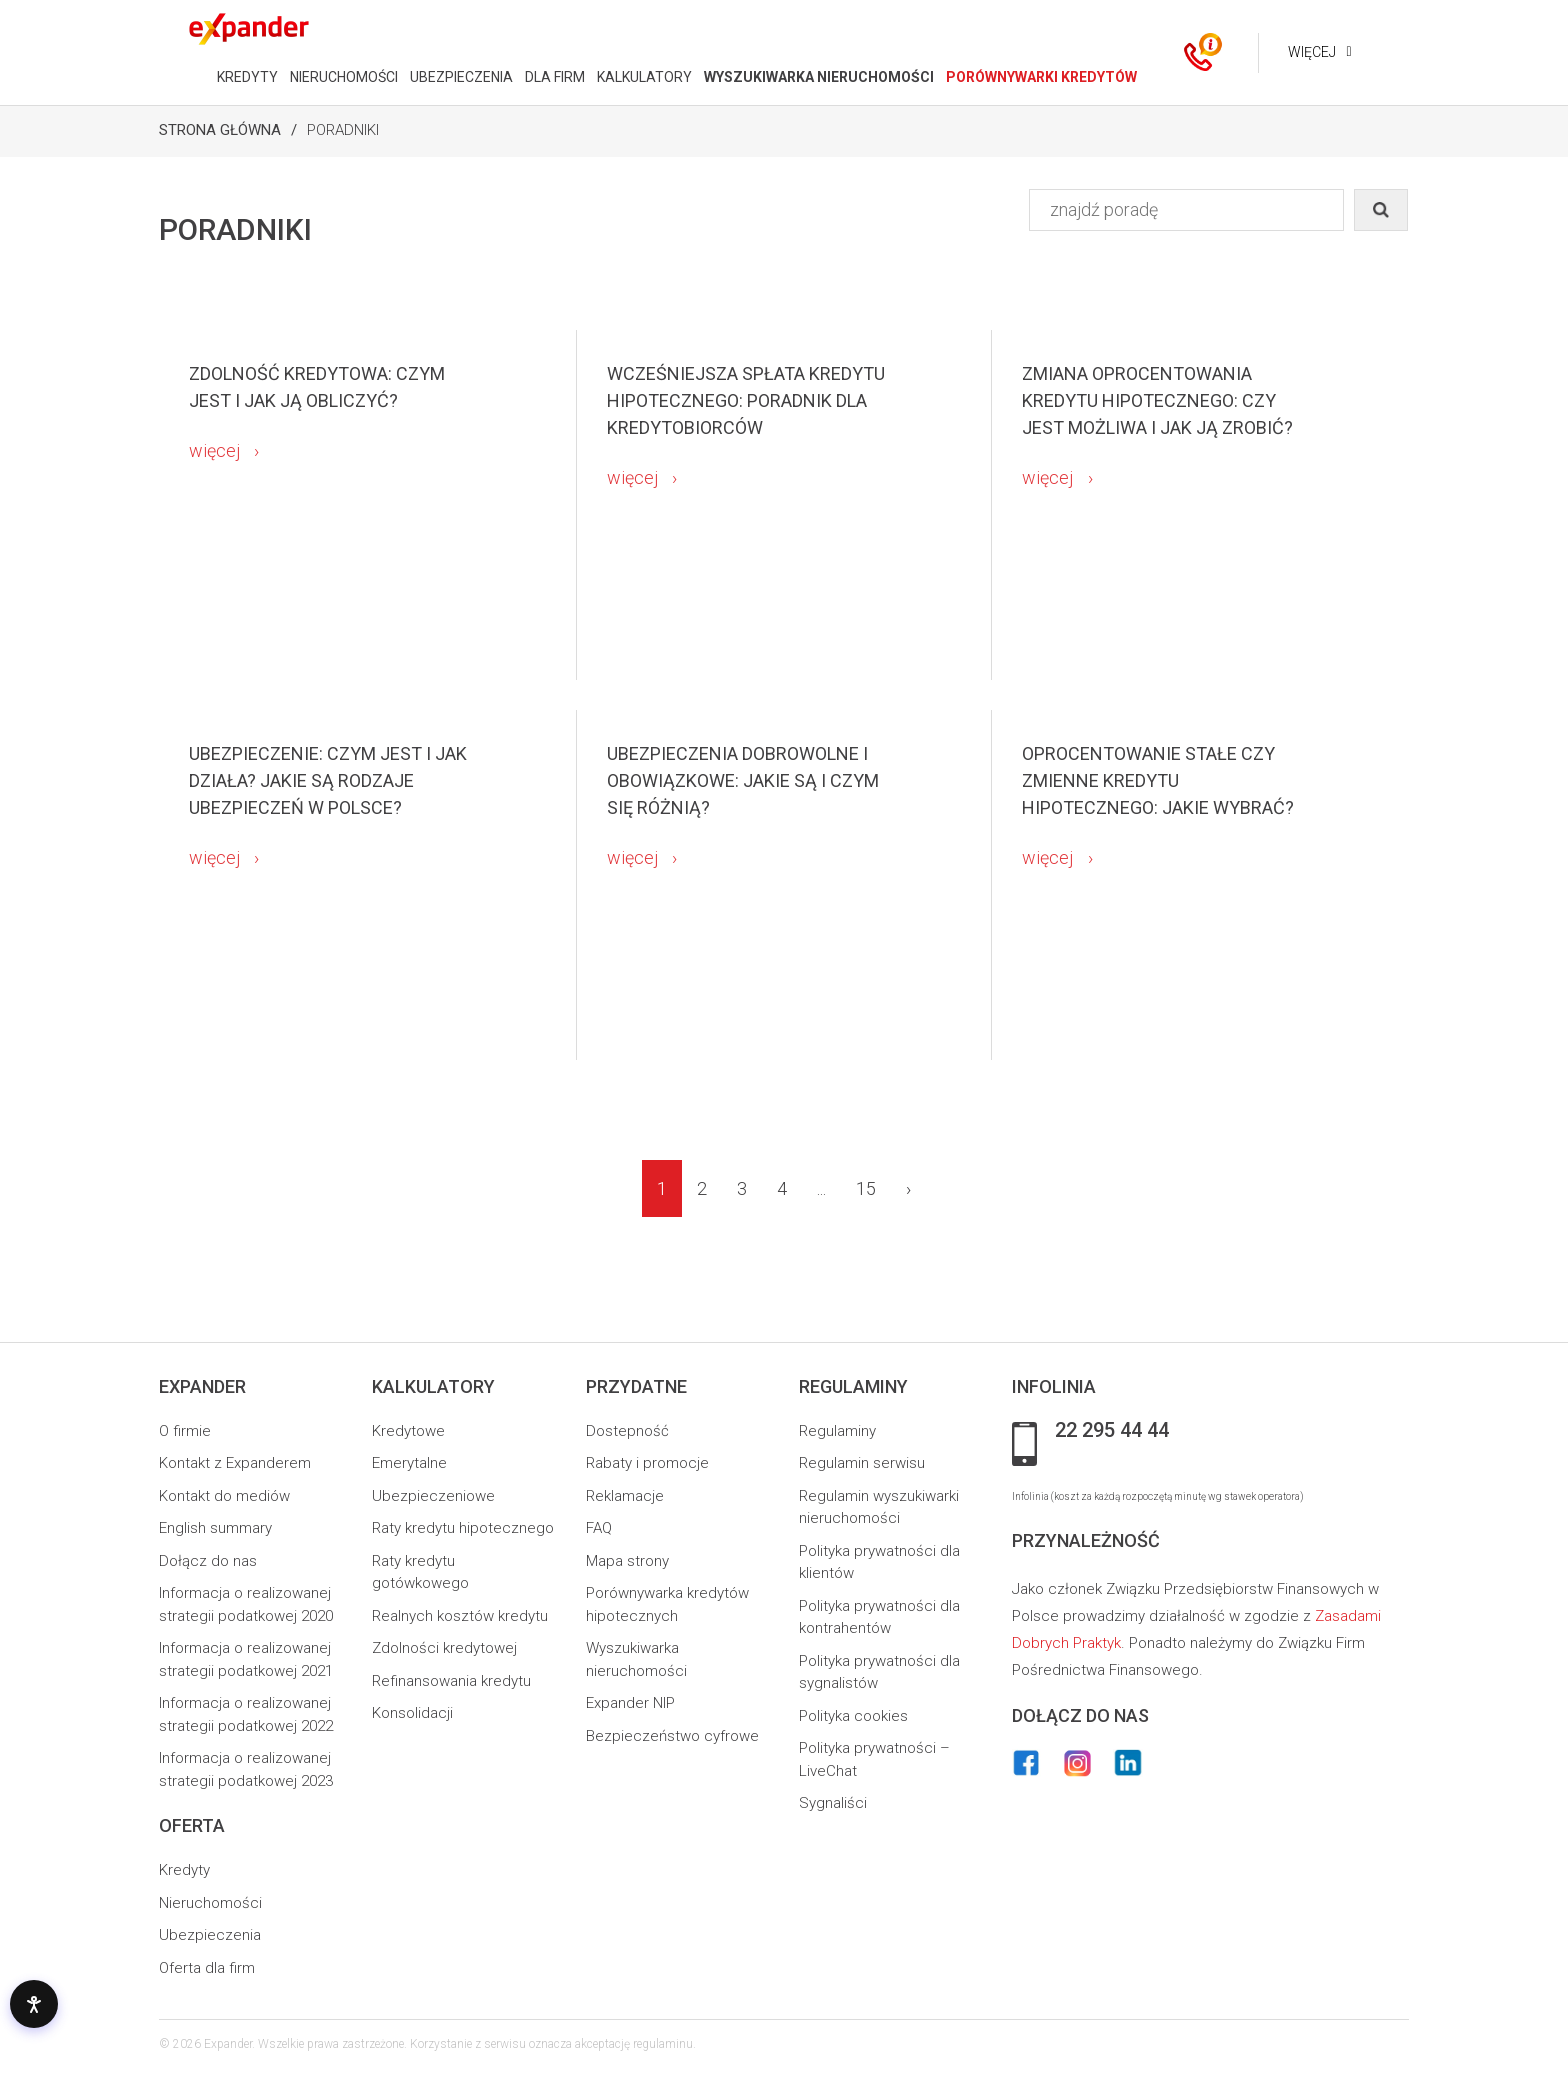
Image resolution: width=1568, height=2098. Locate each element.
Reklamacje (625, 1496)
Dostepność (627, 1431)
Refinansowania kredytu (451, 1681)
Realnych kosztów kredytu (460, 1616)
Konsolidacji (412, 1713)
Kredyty (184, 1870)
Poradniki (343, 130)
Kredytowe (408, 1431)
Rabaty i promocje (647, 1463)
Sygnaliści (833, 1803)
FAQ (599, 1528)
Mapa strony (627, 1561)
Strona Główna (220, 130)
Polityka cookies (853, 1716)
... (821, 1188)
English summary (215, 1528)
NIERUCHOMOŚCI (343, 77)
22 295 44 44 (1112, 1431)
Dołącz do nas (208, 1561)
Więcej (1311, 52)
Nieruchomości (210, 1903)
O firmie (185, 1431)
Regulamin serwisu (862, 1463)
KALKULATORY (643, 77)
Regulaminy (837, 1431)
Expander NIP (630, 1703)
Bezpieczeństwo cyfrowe (672, 1736)
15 (866, 1188)
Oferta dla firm (207, 1968)
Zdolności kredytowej (444, 1648)
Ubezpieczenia (210, 1935)
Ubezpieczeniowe (433, 1496)
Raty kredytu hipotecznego (463, 1528)
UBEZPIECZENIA (460, 77)
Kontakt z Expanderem (235, 1463)
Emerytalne (409, 1463)
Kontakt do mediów (224, 1496)
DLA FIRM (554, 77)
